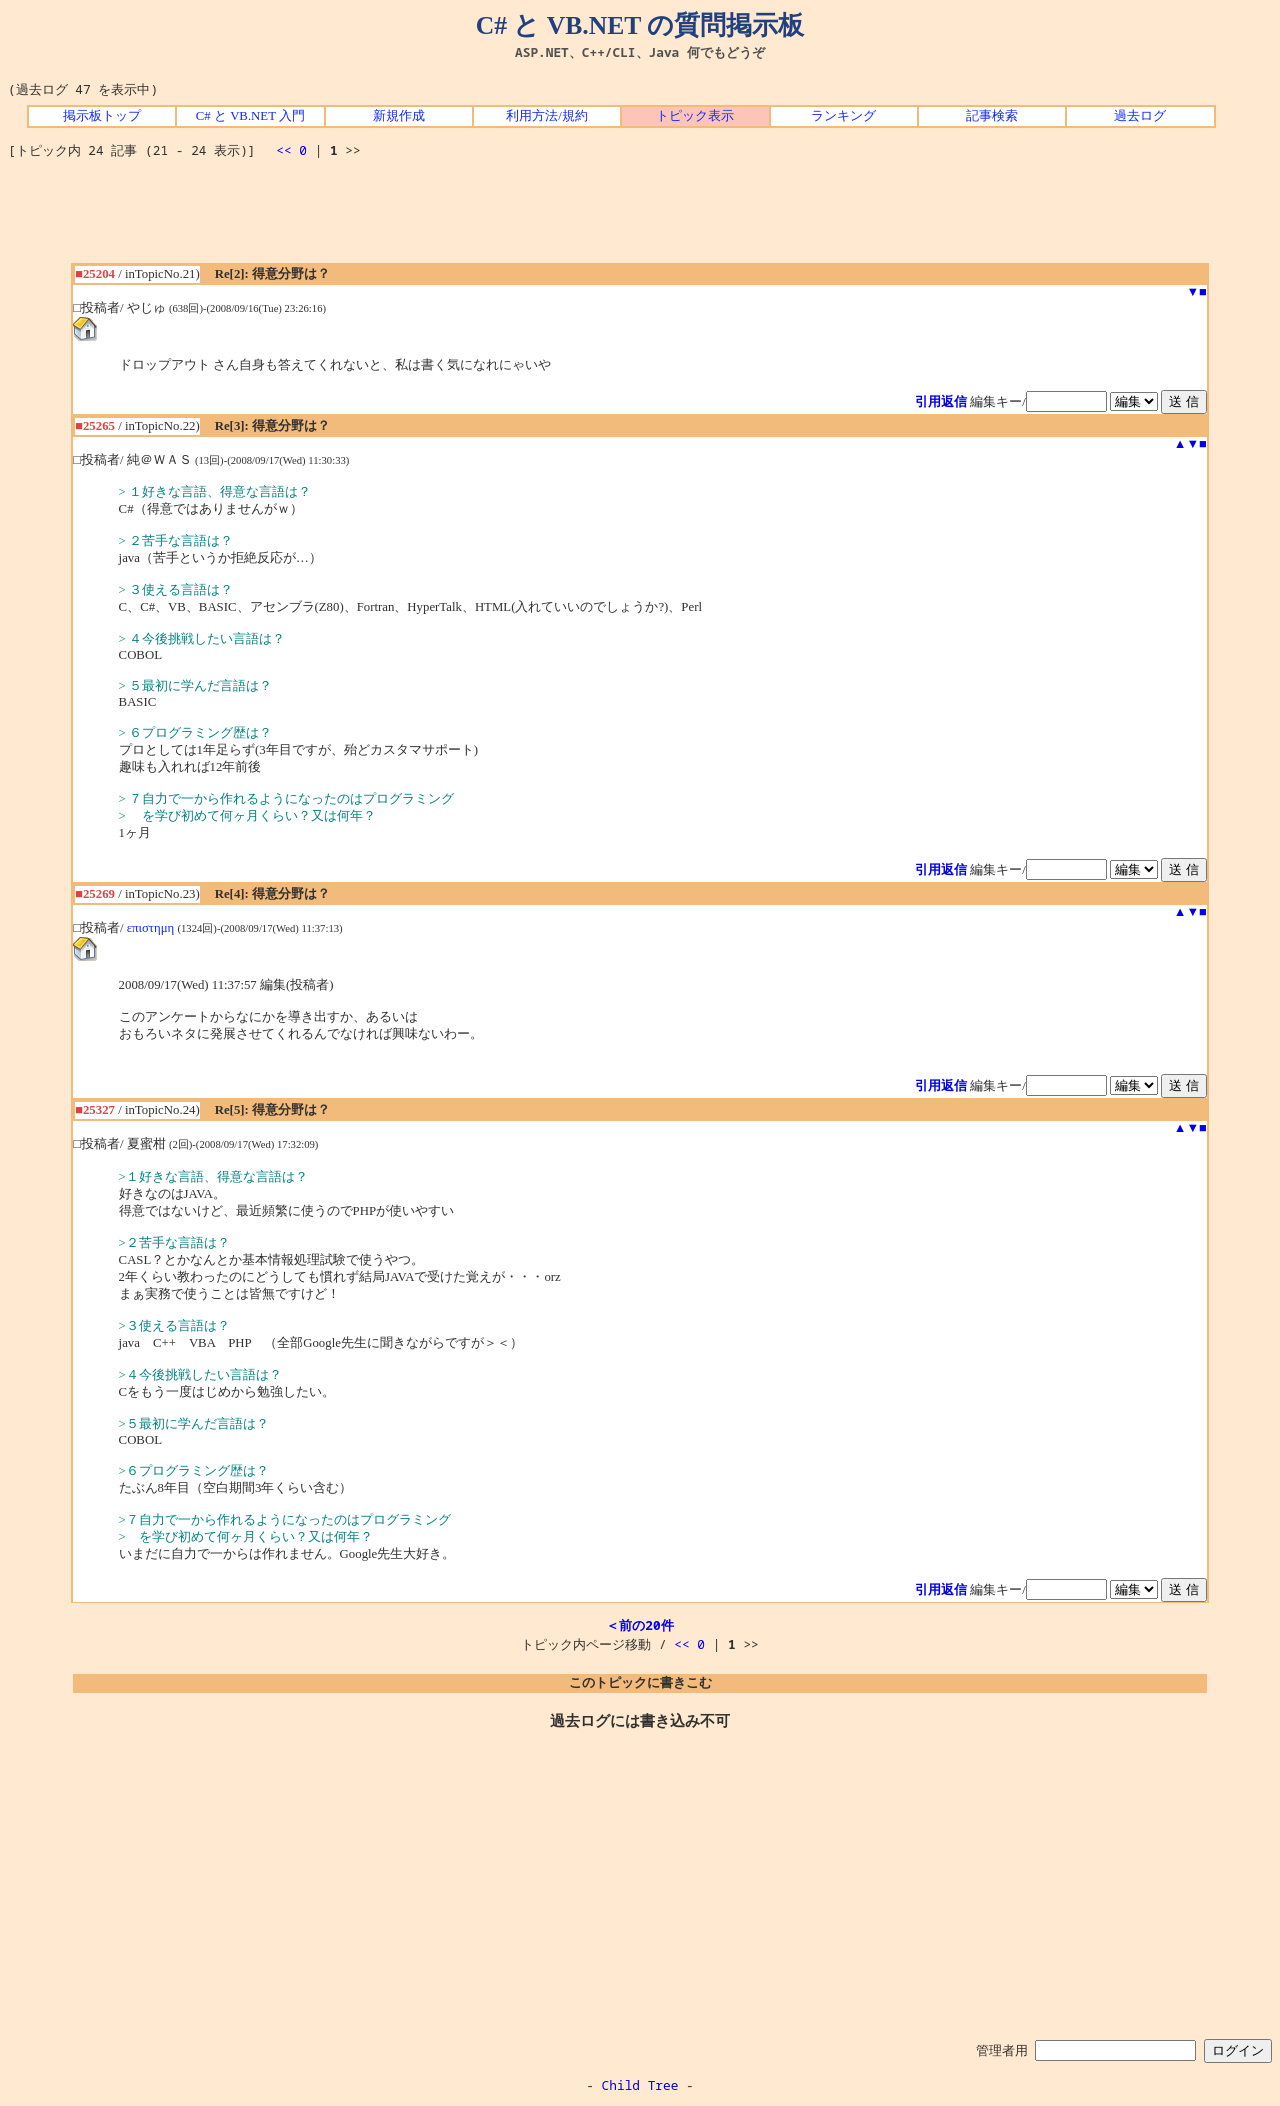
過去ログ (1140, 116)
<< (283, 150)
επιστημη (151, 928)
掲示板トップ (102, 116)
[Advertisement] (640, 218)
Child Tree (640, 2085)
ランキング (843, 116)
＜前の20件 (639, 1625)
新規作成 (399, 116)
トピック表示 (695, 116)
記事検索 (992, 116)
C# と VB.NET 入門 (250, 116)
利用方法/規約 (547, 116)
